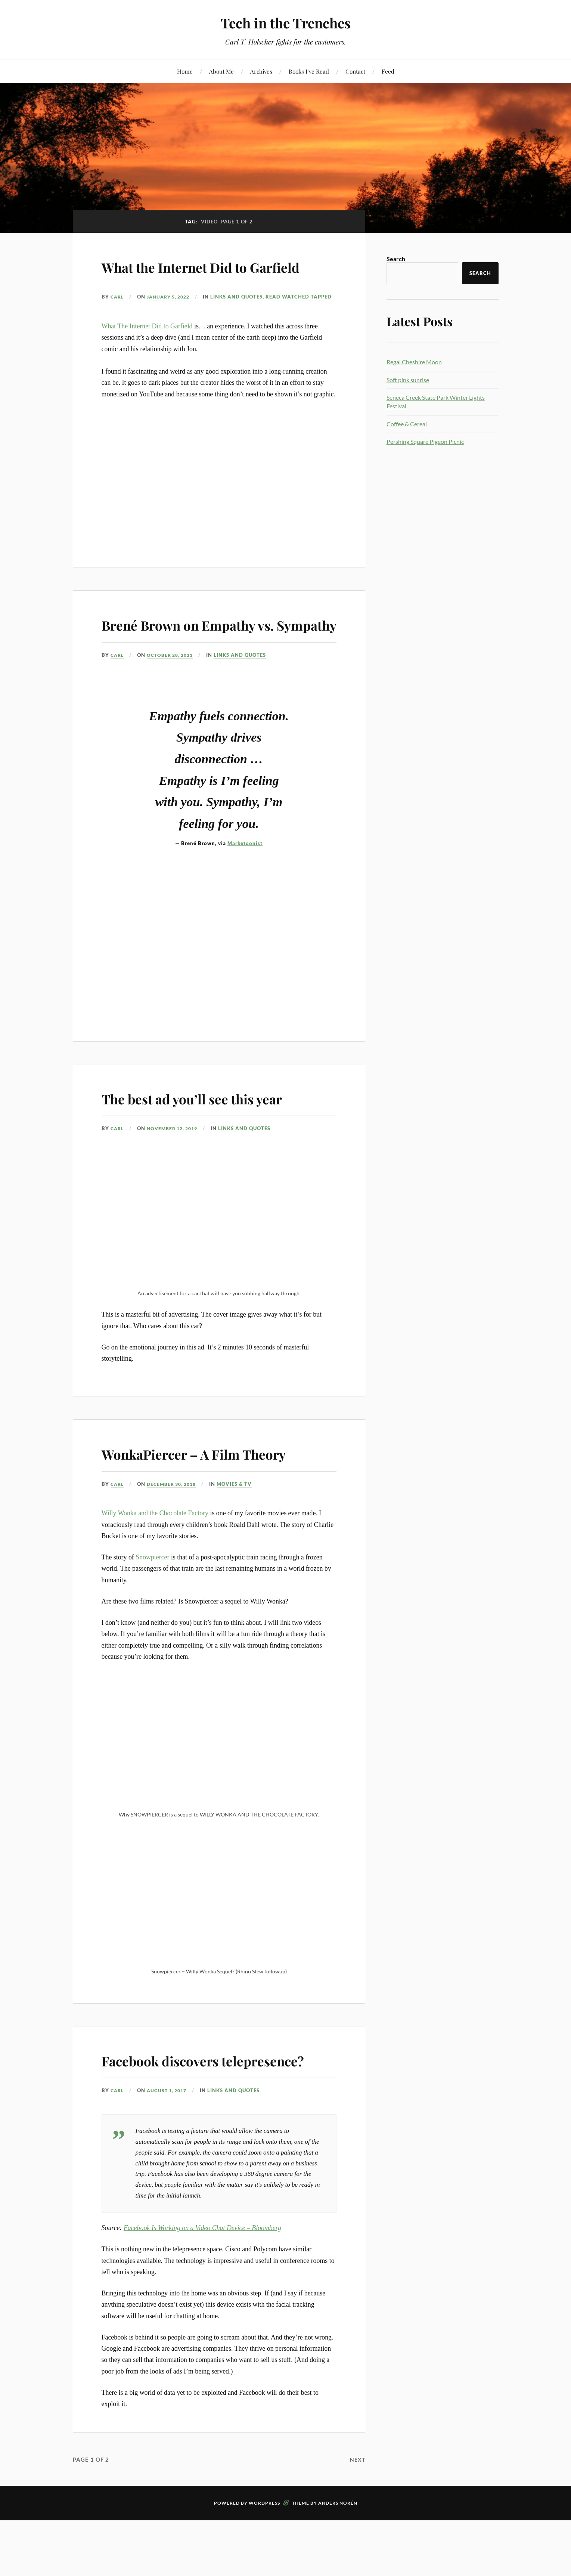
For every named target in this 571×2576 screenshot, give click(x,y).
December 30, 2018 (175, 1537)
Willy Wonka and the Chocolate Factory (155, 1566)
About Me (221, 71)
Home (185, 71)
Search (396, 258)
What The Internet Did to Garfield (147, 357)
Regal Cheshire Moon (414, 361)
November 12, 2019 (176, 1181)
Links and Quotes (147, 328)
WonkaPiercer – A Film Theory (218, 1505)
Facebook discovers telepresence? (175, 2122)
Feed (388, 71)
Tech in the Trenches (285, 22)
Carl (118, 318)
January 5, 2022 (172, 318)
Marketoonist (245, 896)
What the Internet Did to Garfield (194, 276)
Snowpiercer (152, 1610)
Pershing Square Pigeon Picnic (425, 441)
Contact (355, 71)
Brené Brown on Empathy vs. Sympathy (211, 665)
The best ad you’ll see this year (216, 1150)
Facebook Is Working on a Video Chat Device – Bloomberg (202, 2302)
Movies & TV (240, 1537)
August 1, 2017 (169, 2165)
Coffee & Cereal (407, 423)
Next (357, 2533)
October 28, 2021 (173, 708)
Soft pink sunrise (408, 379)
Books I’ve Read (309, 71)
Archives (261, 71)
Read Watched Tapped (209, 328)
